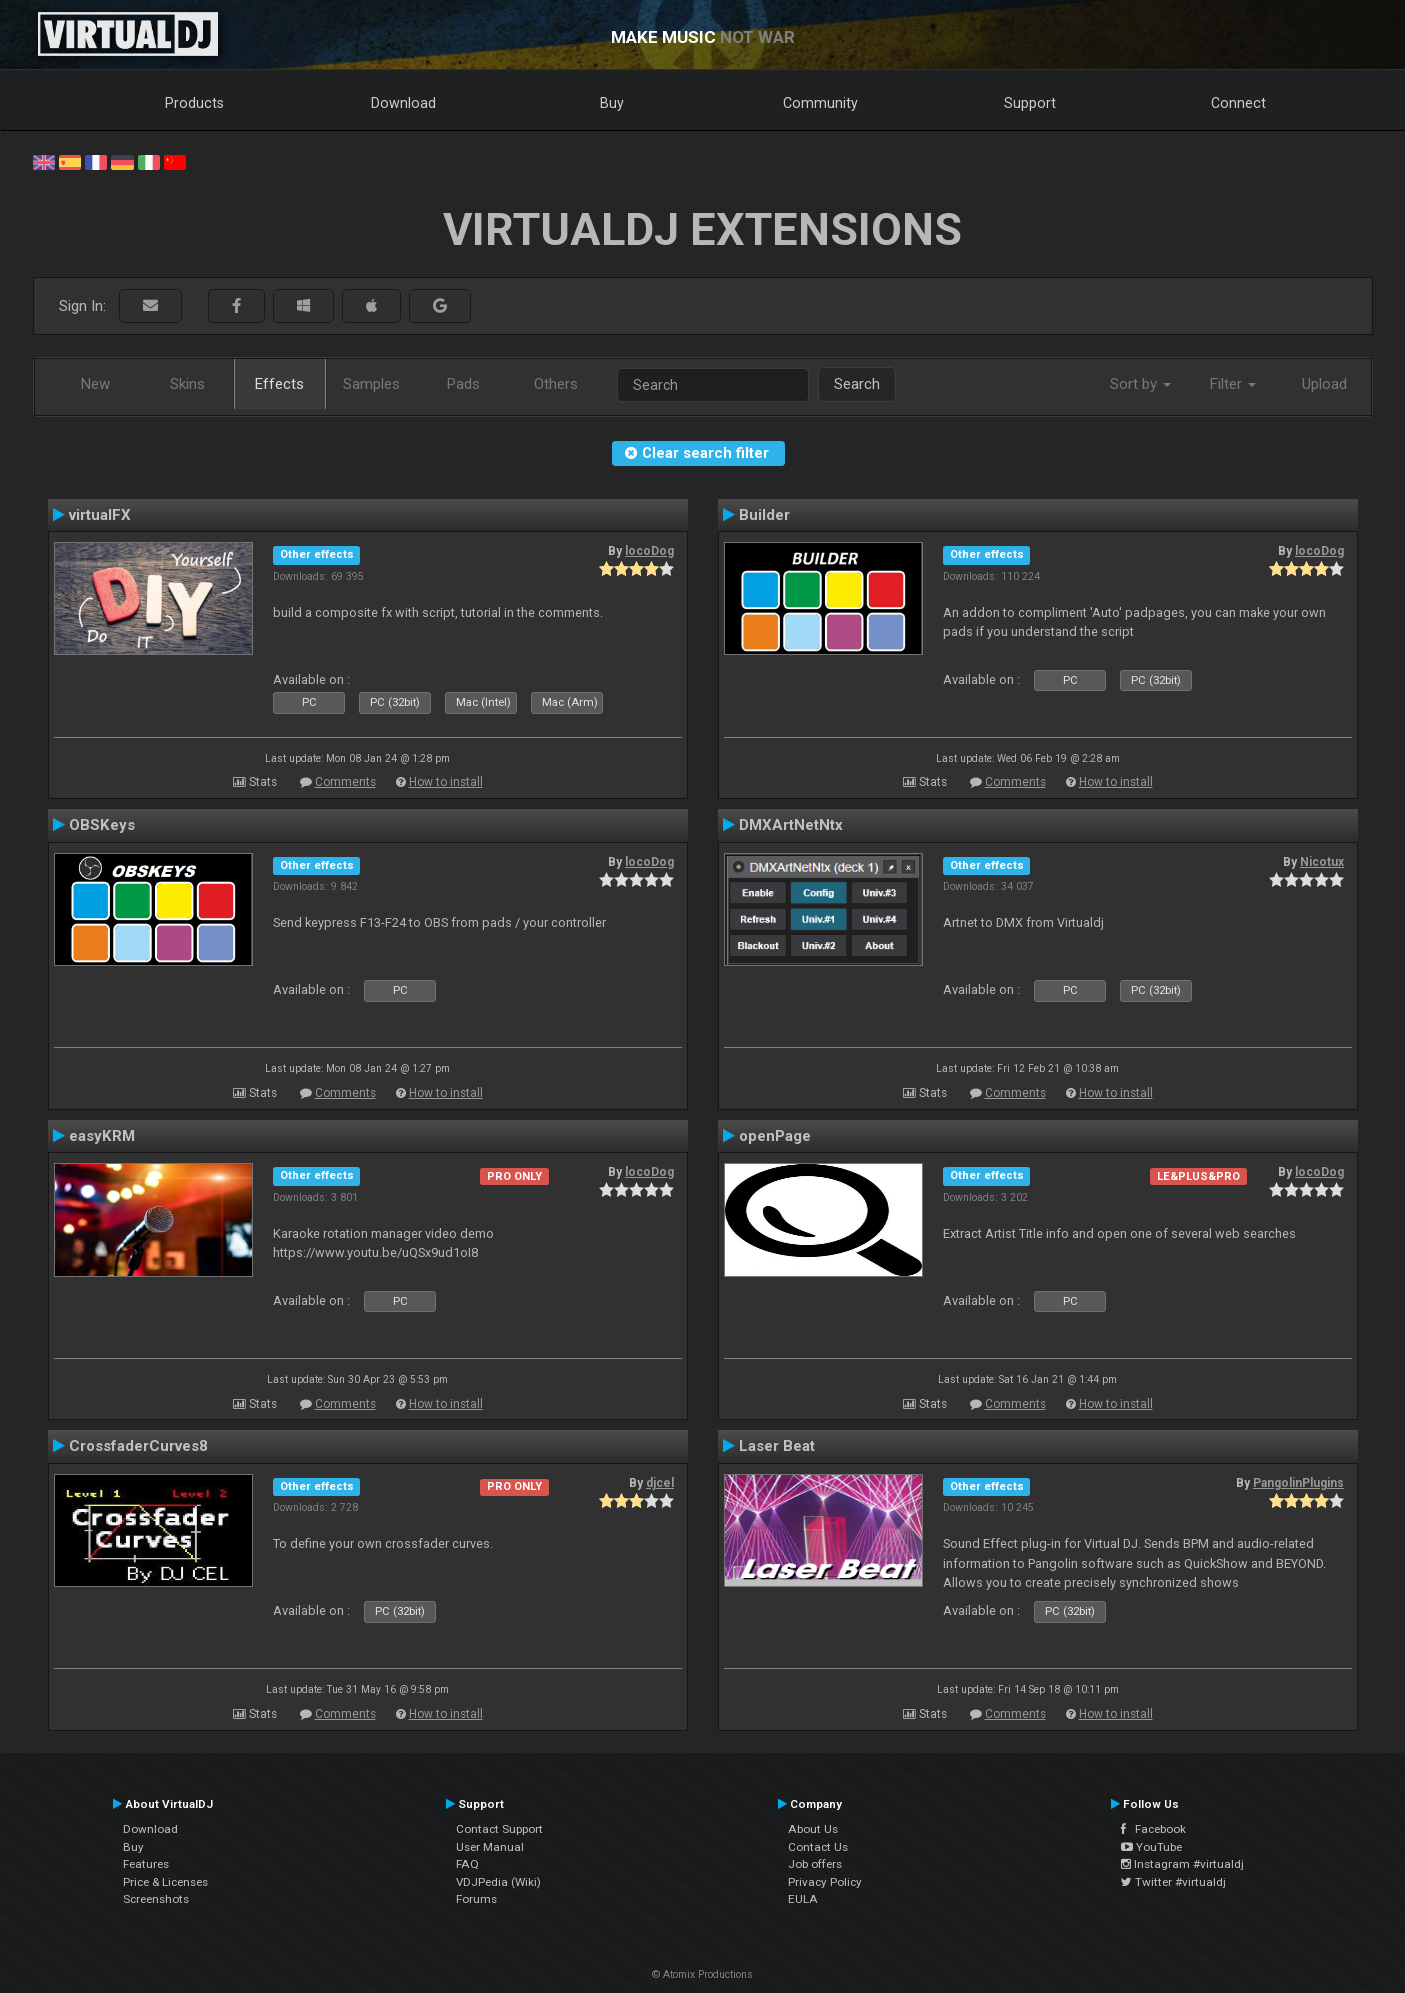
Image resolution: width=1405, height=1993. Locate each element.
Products (194, 103)
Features (146, 1864)
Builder (764, 515)
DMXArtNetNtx (791, 825)
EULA (803, 1899)
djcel (660, 1483)
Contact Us (818, 1847)
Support (1030, 103)
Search (857, 384)
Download (403, 103)
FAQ (467, 1864)
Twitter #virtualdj (1173, 1882)
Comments (345, 782)
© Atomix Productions (702, 1974)
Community (820, 103)
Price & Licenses (165, 1882)
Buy (612, 103)
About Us (813, 1829)
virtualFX (100, 515)
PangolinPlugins (1298, 1483)
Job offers (815, 1864)
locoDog (649, 551)
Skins (187, 384)
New (95, 384)
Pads (463, 384)
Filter (1233, 384)
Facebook (1153, 1829)
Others (556, 384)
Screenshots (156, 1899)
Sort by (1140, 384)
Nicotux (1322, 862)
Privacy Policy (825, 1882)
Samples (371, 384)
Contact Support (499, 1829)
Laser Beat (777, 1446)
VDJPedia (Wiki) (498, 1882)
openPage (775, 1136)
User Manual (490, 1847)
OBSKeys (102, 825)
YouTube (1151, 1847)
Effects (279, 384)
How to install (446, 782)
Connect (1238, 103)
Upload (1324, 384)
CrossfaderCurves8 (138, 1446)
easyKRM (102, 1136)
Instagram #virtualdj (1182, 1864)
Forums (476, 1899)
